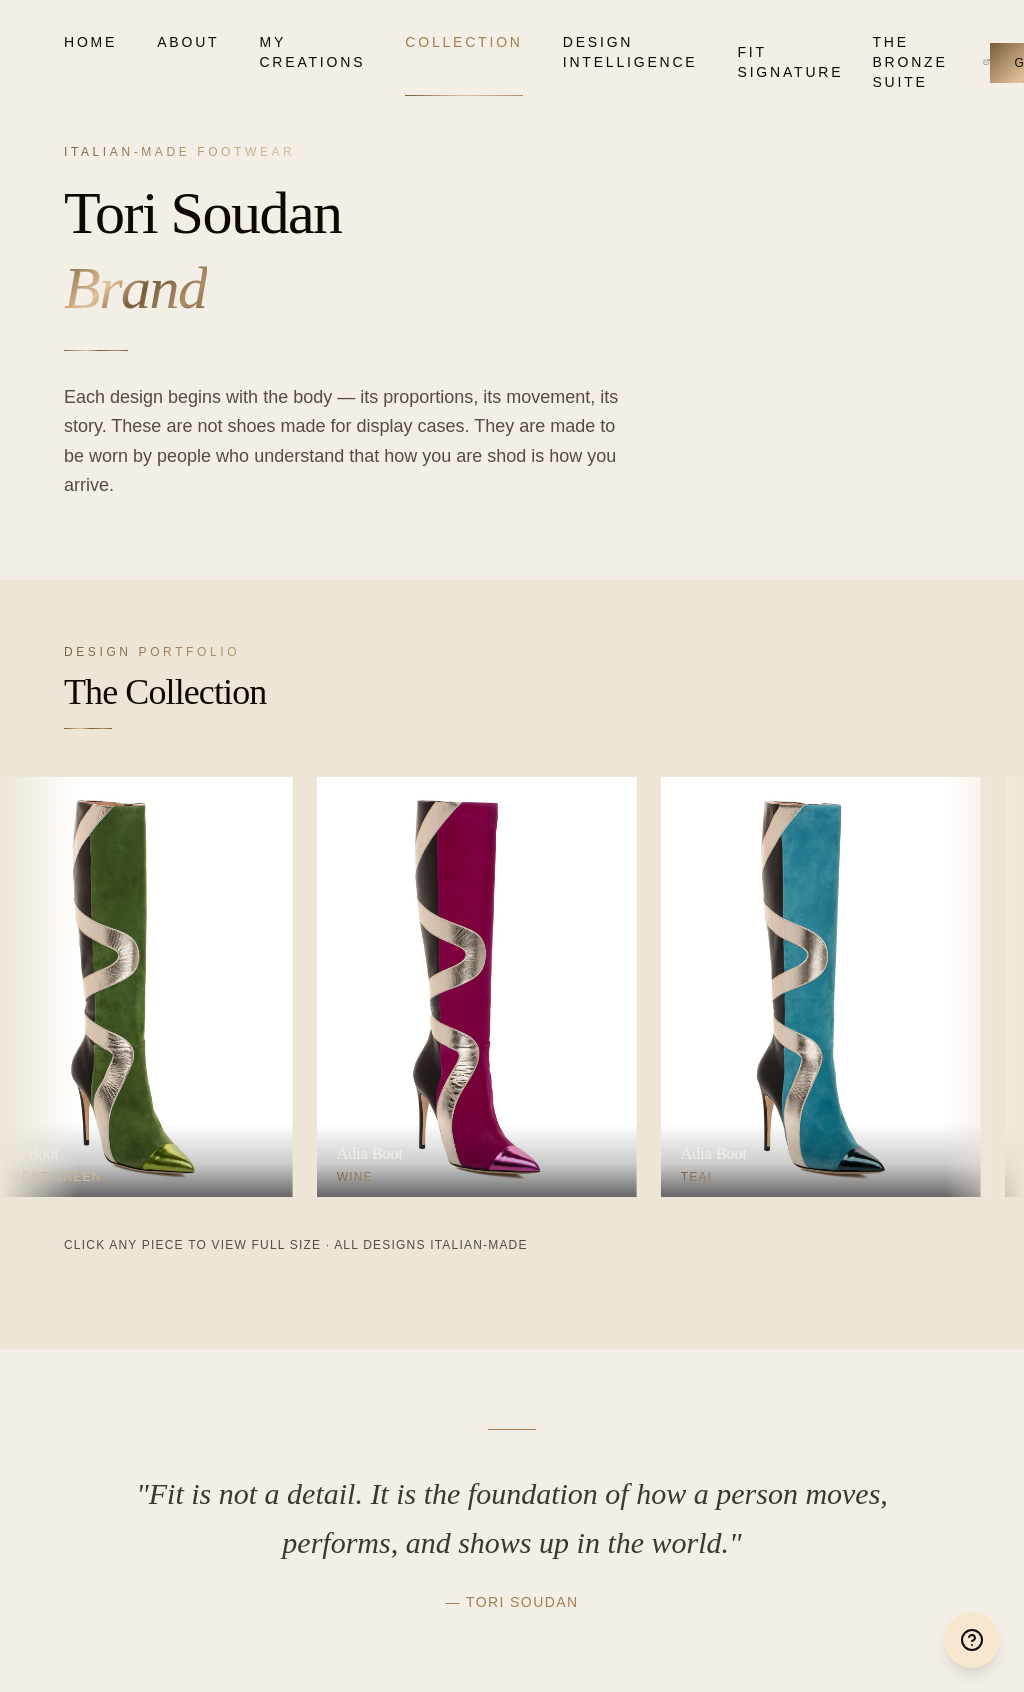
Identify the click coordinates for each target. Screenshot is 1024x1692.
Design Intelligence (630, 52)
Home (90, 42)
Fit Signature (785, 62)
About (188, 42)
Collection (463, 42)
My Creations (312, 52)
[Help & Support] (972, 1640)
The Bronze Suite (931, 62)
